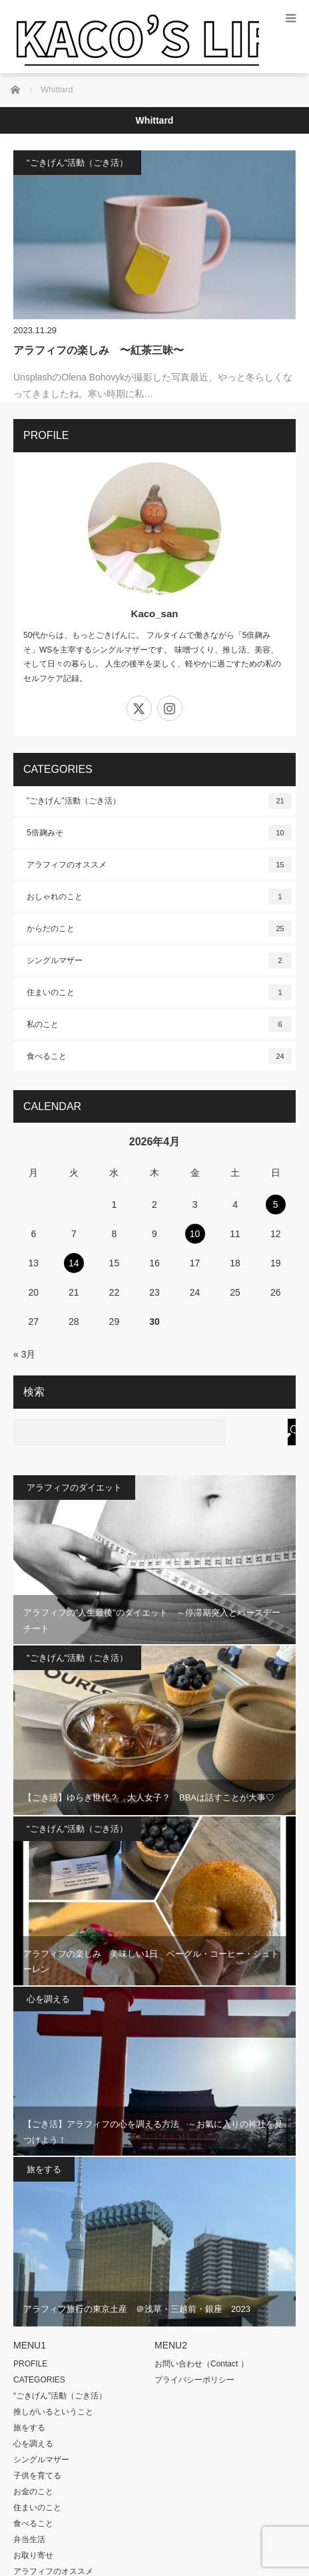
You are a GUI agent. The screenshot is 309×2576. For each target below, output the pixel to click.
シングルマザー (159, 960)
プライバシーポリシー (194, 2379)
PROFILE (30, 2363)
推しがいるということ (53, 2411)
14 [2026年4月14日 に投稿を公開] (74, 1263)
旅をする (44, 2169)
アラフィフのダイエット (74, 1488)
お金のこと (33, 2491)
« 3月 (24, 1354)
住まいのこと (159, 992)
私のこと (159, 1024)
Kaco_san (154, 613)
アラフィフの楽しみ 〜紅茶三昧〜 (98, 350)
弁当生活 (29, 2539)
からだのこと (159, 928)
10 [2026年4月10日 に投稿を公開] (195, 1233)
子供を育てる (37, 2475)
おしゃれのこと (159, 897)
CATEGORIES (39, 2379)
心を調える (48, 1999)
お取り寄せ (33, 2555)
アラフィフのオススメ (159, 865)
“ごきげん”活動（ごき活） (60, 2395)
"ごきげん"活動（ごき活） (77, 163)
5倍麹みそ (159, 833)
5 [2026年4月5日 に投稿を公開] (275, 1204)
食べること (159, 1056)
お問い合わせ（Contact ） (201, 2363)
